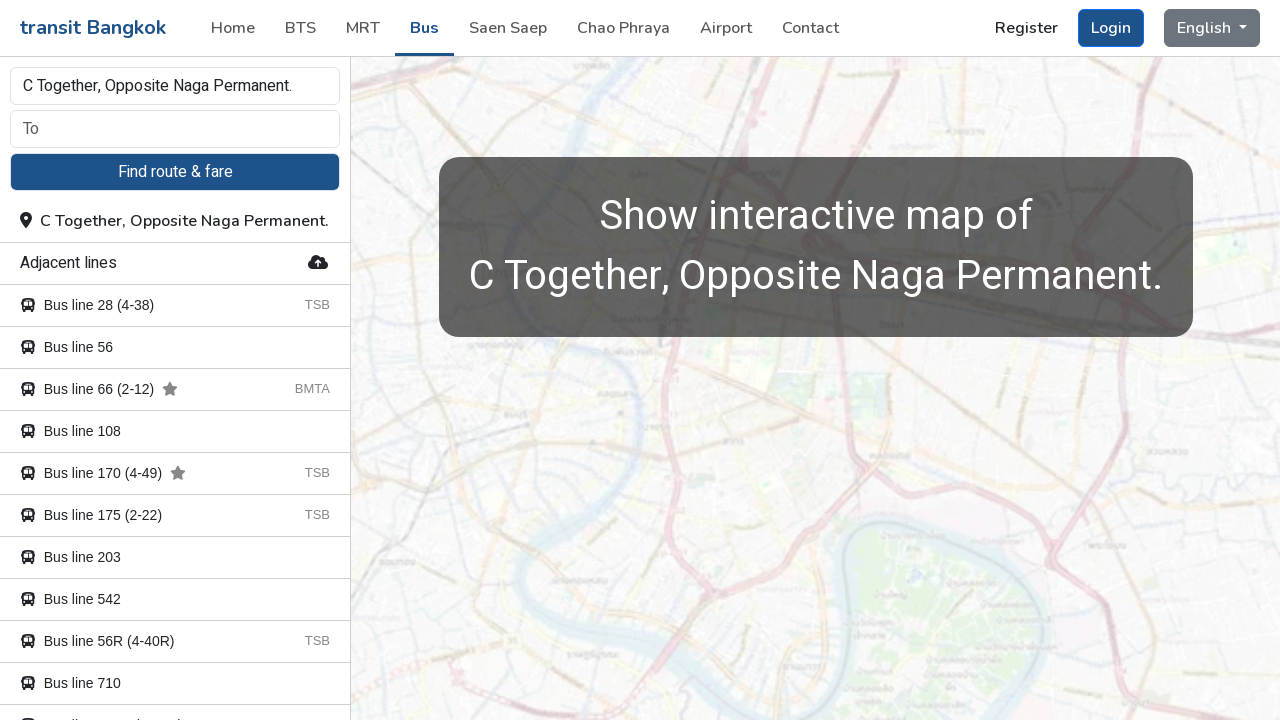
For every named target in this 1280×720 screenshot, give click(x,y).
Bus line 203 (70, 557)
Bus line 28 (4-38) (87, 305)
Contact (810, 28)
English (1206, 28)
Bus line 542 (70, 599)
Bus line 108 (70, 431)
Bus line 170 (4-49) (103, 473)
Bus (424, 28)
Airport (726, 28)
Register (1026, 28)
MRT (363, 28)
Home (233, 28)
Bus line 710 (70, 683)
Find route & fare (175, 172)
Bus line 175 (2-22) (91, 515)
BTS (300, 28)
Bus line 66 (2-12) (99, 389)
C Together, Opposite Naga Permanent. (174, 221)
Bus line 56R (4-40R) (97, 641)
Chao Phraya (623, 28)
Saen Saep (508, 28)
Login (1111, 28)
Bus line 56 (66, 347)
